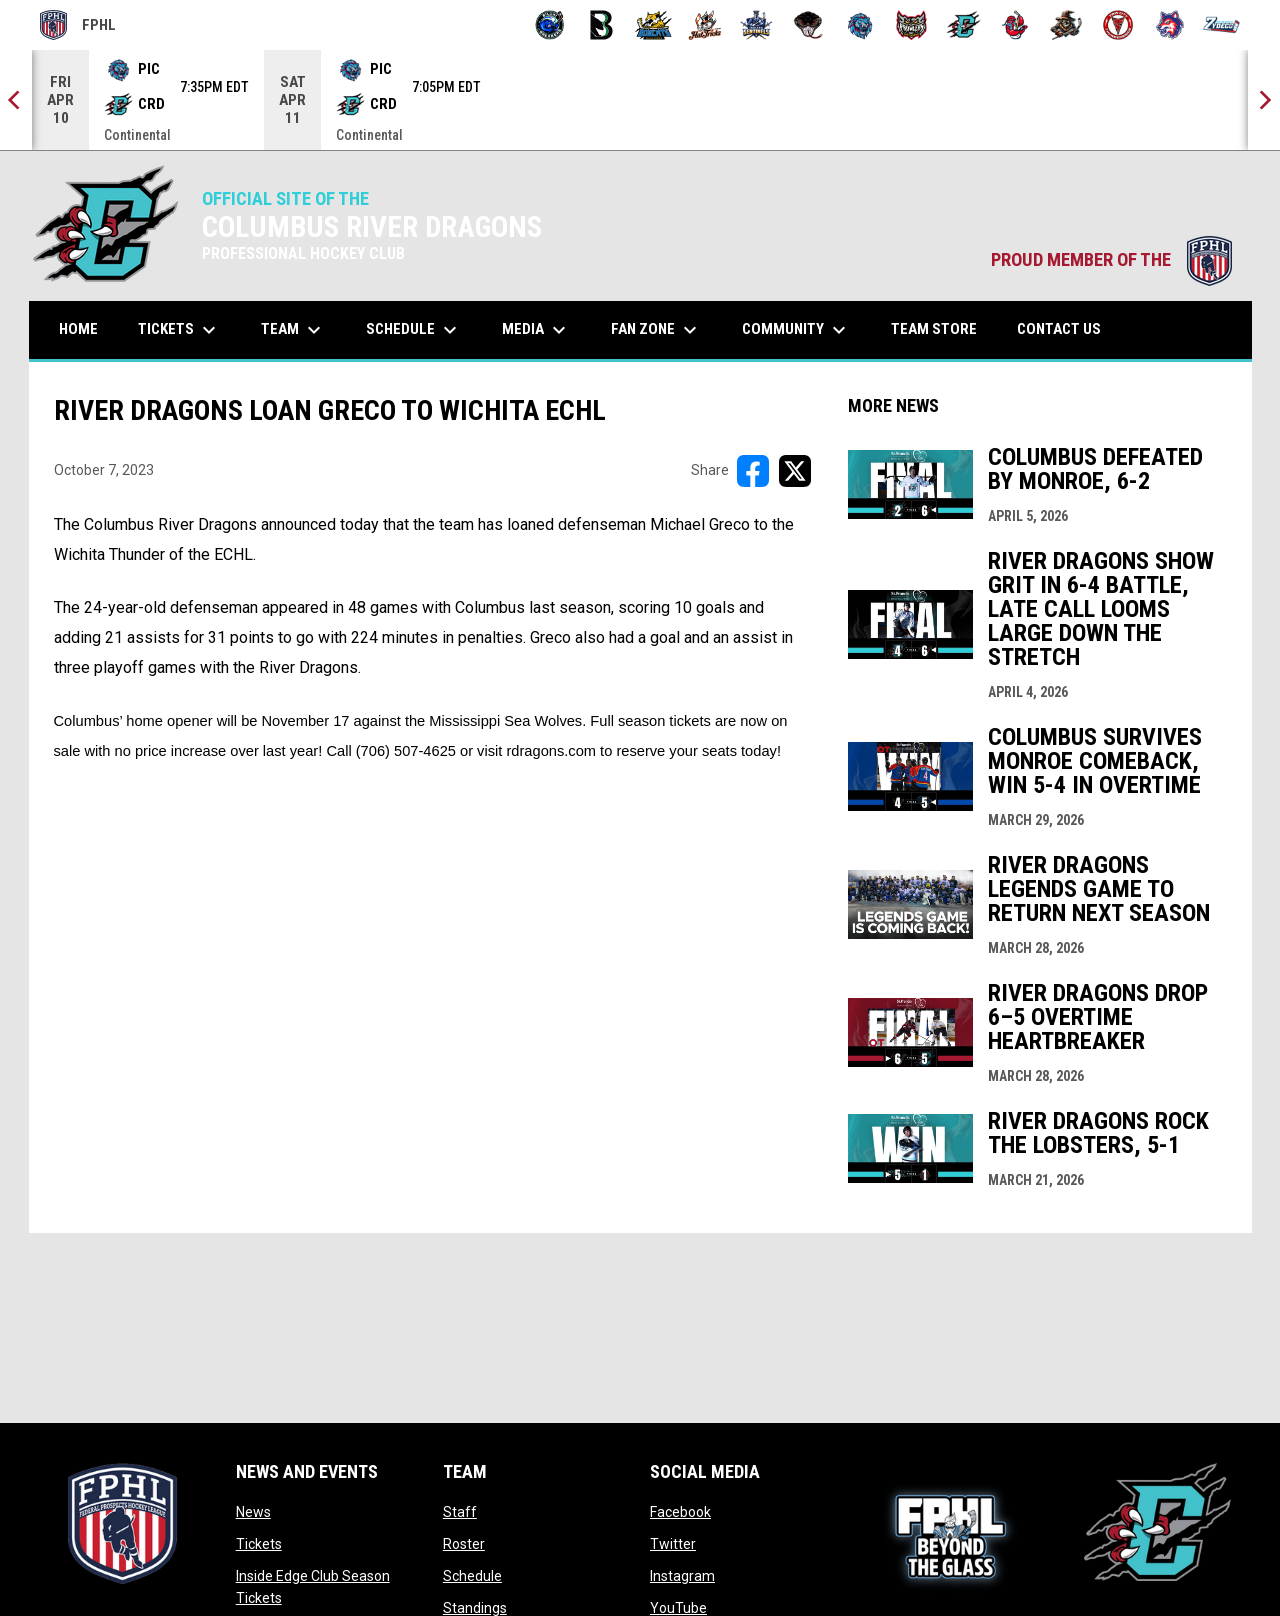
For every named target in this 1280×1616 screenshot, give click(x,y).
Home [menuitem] (78, 329)
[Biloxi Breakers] (550, 25)
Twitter (673, 1544)
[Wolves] (1170, 25)
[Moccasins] (808, 25)
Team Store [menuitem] (941, 328)
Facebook (680, 1512)
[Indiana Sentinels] (756, 25)
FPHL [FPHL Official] (78, 25)
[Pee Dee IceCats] (860, 25)
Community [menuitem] (796, 330)
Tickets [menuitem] (179, 330)
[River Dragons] (963, 25)
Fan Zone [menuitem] (656, 330)
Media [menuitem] (536, 330)
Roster (464, 1544)
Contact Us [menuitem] (1059, 329)
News (253, 1512)
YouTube (678, 1608)
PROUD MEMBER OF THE (1111, 260)
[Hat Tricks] (705, 25)
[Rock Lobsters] (1015, 25)
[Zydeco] (1221, 25)
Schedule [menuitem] (414, 330)
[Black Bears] (601, 25)
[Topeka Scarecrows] (1066, 25)
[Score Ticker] (640, 100)
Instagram (682, 1576)
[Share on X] (795, 471)
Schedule (472, 1576)
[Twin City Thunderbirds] (1118, 25)
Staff (460, 1512)
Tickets (259, 1544)
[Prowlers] (911, 25)
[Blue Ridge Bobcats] (653, 25)
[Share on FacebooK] (753, 471)
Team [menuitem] (293, 330)
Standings (475, 1608)
